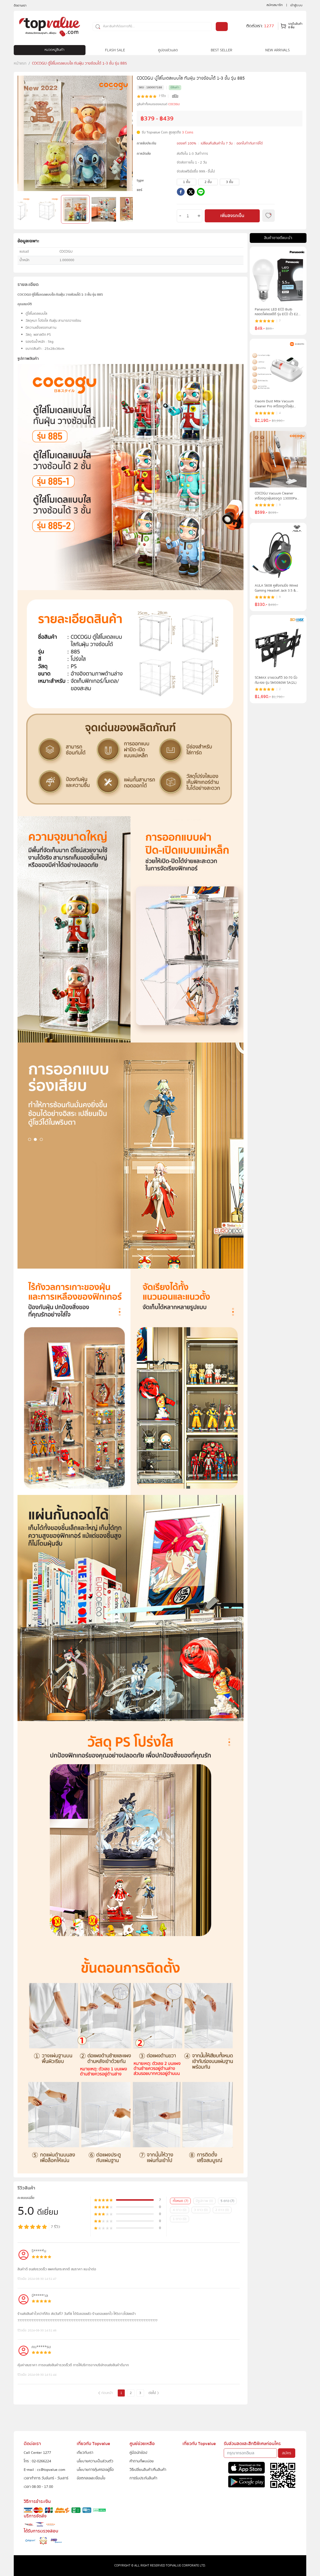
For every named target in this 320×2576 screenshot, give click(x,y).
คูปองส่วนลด (168, 50)
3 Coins (187, 132)
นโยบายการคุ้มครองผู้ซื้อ (95, 2470)
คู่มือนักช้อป (138, 2453)
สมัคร (286, 2453)
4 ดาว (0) (179, 2210)
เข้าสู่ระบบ (296, 5)
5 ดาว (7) (227, 2201)
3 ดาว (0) (201, 2210)
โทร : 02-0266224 (37, 2461)
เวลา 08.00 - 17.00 (38, 2487)
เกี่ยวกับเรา (85, 2453)
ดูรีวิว (175, 96)
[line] (201, 193)
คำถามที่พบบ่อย (142, 2461)
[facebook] (181, 193)
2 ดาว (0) (222, 2210)
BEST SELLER (221, 50)
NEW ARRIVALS (277, 50)
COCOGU (174, 104)
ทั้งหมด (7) (180, 2201)
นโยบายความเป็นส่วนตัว (95, 2461)
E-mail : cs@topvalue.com (44, 2470)
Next (130, 210)
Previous (20, 210)
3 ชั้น (229, 182)
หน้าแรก (20, 63)
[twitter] (191, 193)
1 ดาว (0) (179, 2219)
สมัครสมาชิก (274, 5)
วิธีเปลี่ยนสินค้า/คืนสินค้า (148, 2470)
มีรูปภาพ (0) (204, 2201)
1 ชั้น (186, 182)
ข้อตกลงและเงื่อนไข (91, 2478)
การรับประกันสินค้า (143, 2478)
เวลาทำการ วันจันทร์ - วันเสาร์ (46, 2478)
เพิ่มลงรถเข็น (232, 215)
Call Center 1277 (37, 2453)
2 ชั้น (208, 182)
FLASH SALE (115, 50)
